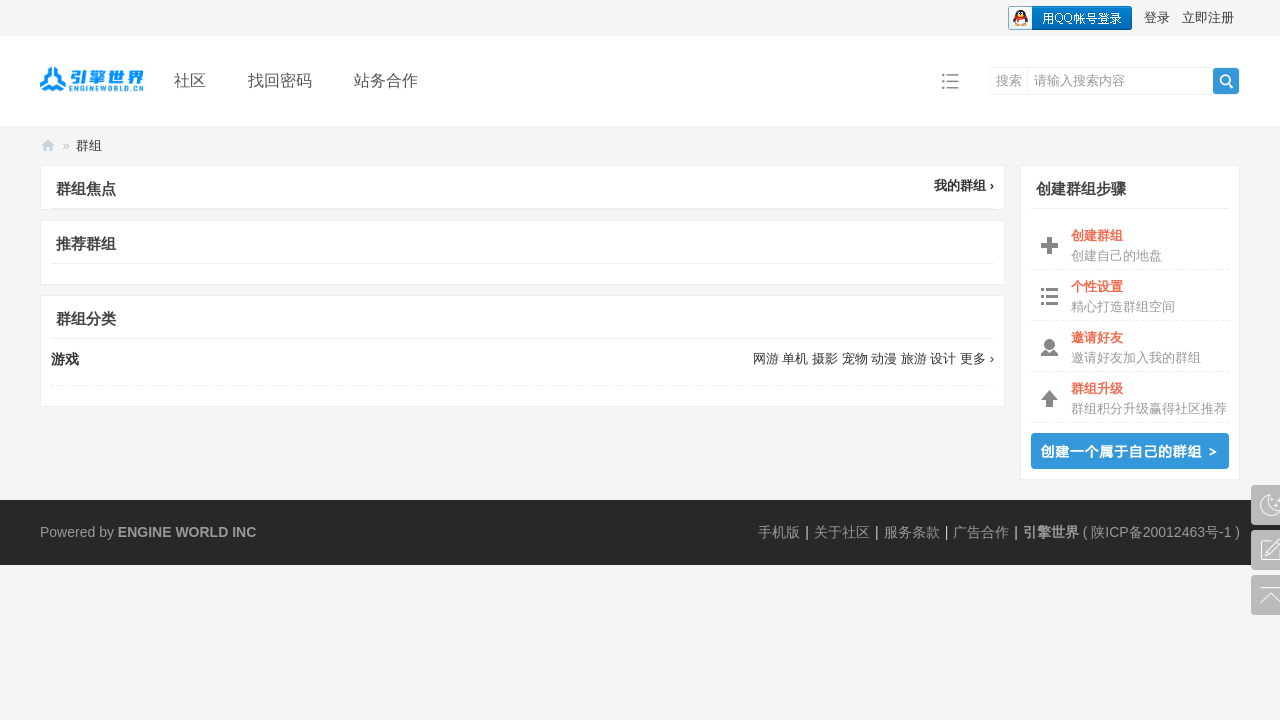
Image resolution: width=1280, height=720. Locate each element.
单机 (795, 358)
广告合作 (981, 532)
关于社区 (842, 532)
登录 (1157, 17)
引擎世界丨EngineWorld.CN (48, 145)
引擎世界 (1051, 532)
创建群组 (1130, 451)
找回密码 (280, 80)
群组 (89, 145)
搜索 (1009, 80)
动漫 (884, 358)
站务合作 (386, 80)
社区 (190, 80)
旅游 (914, 358)
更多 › (977, 358)
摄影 (825, 358)
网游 (766, 358)
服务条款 (912, 532)
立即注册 (1208, 17)
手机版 (779, 532)
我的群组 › (964, 185)
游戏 (65, 359)
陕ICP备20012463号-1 (1161, 532)
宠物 (855, 358)
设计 (943, 358)
